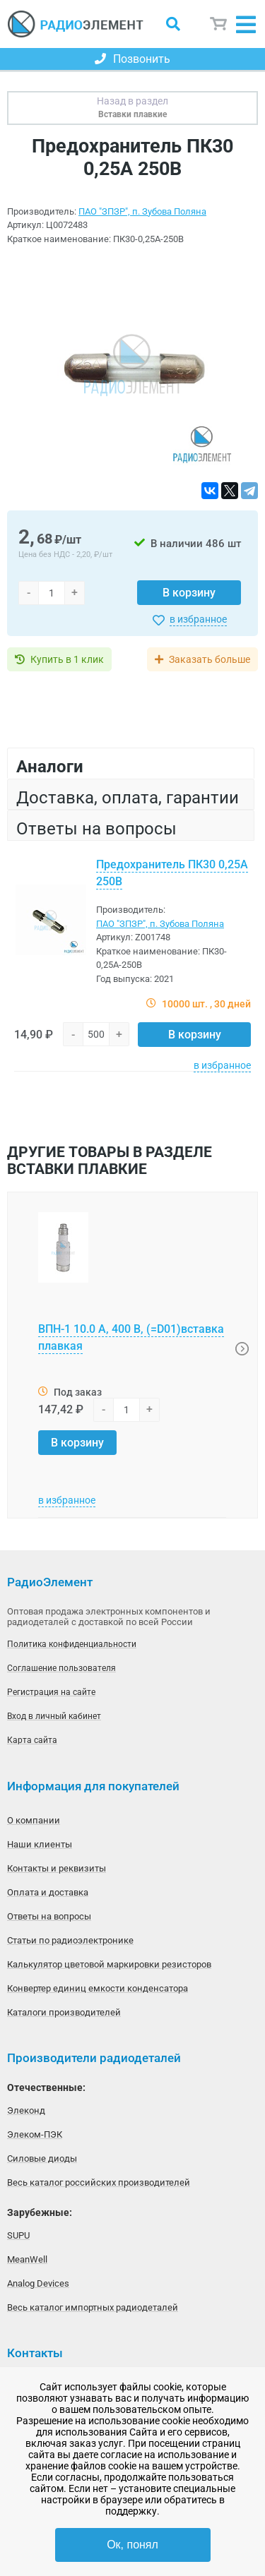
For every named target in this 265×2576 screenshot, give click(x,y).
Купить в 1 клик (67, 659)
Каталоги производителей (64, 2012)
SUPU (18, 2235)
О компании (33, 1820)
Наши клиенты (39, 1844)
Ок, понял (132, 2545)
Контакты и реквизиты (56, 1868)
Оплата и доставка (47, 1892)
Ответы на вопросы (49, 1916)
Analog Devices (38, 2283)
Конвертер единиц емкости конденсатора (97, 1988)
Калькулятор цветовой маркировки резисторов (109, 1964)
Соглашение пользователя (61, 1668)
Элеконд (26, 2110)
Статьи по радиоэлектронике (70, 1940)
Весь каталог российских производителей (98, 2182)
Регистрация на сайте (51, 1692)
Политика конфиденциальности (71, 1644)
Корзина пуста (219, 24)
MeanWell (27, 2259)
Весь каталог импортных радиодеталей (92, 2307)
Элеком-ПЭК (34, 2134)
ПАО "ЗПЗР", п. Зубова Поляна (142, 211)
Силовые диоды (42, 2158)
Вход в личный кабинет (54, 1716)
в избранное (198, 619)
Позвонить (132, 59)
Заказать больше (209, 659)
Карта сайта (32, 1740)
